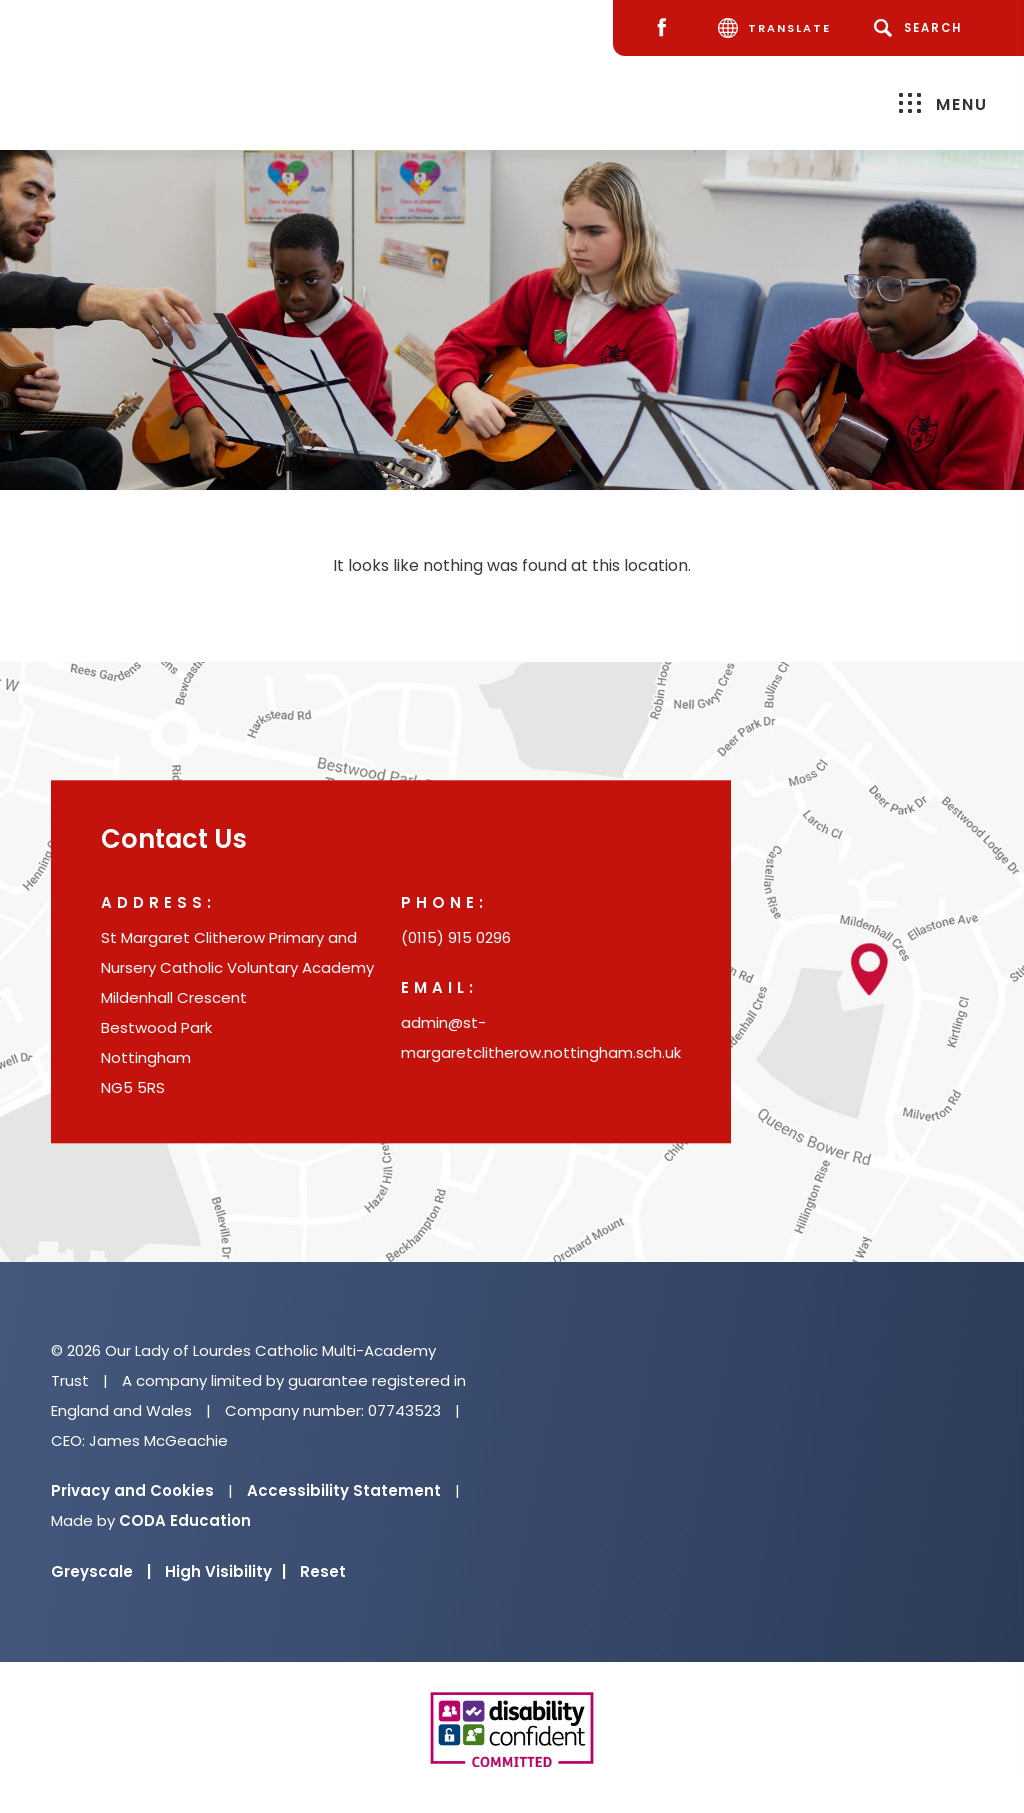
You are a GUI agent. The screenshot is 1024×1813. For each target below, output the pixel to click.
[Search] (921, 28)
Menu (943, 103)
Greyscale (101, 1571)
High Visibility (225, 1571)
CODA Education (185, 1520)
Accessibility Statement (344, 1490)
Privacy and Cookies (132, 1490)
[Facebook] (666, 28)
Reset (323, 1571)
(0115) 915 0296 (456, 938)
